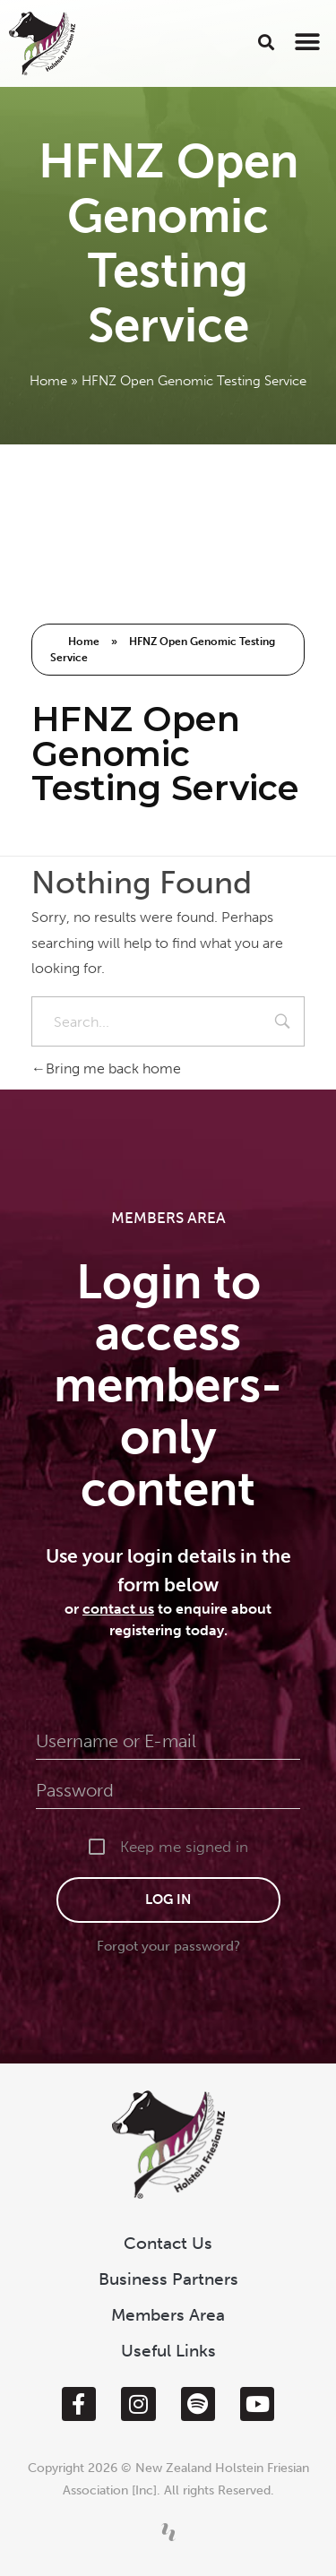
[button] (266, 41)
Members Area (168, 2315)
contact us (118, 1608)
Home (48, 381)
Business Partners (168, 2279)
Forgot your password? (168, 1946)
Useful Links (168, 2350)
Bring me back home (106, 1068)
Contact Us (168, 2243)
